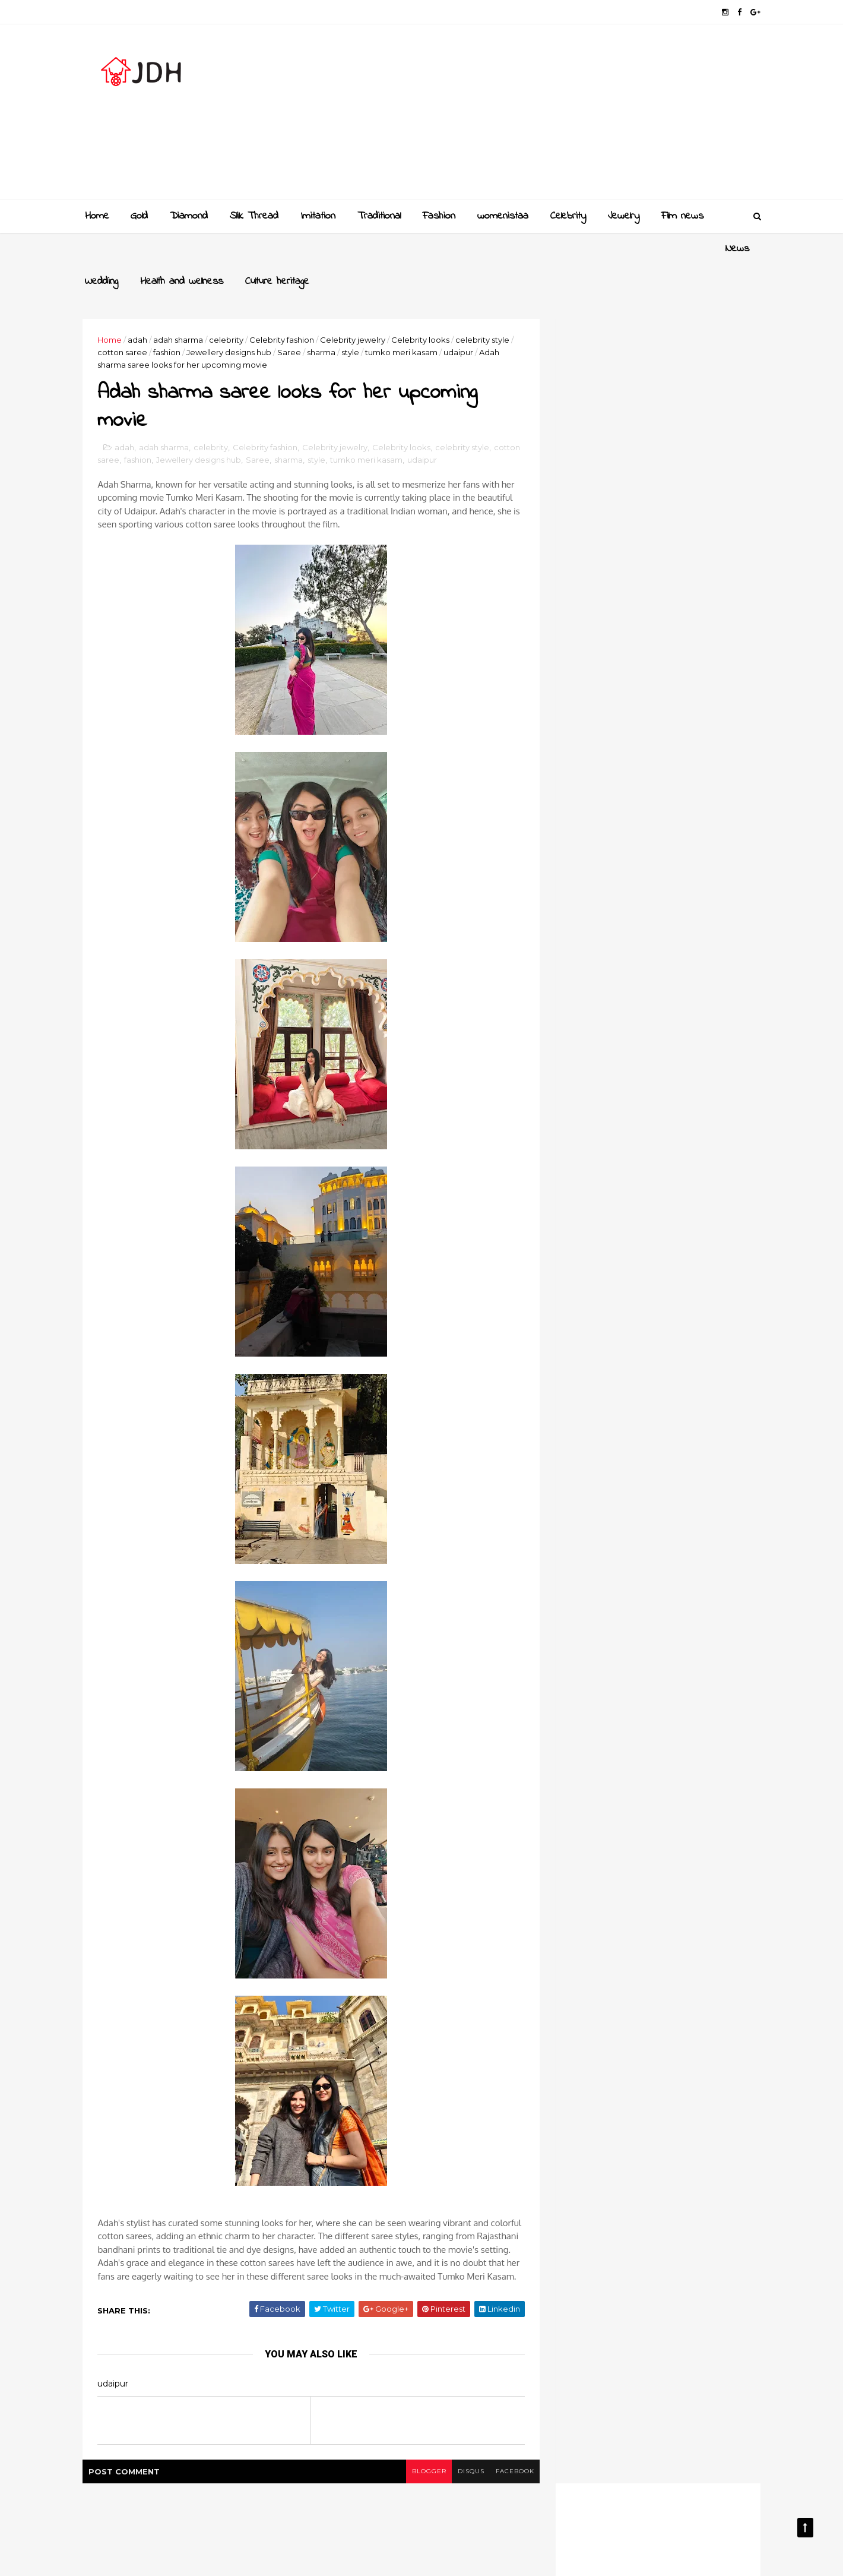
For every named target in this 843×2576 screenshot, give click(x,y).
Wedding (147, 249)
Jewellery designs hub (232, 319)
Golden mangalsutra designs (673, 1161)
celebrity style (486, 307)
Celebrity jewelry (356, 307)
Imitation (317, 216)
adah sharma (182, 307)
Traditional (379, 216)
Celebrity (568, 216)
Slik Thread (254, 216)
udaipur (462, 319)
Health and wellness (227, 249)
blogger (422, 2453)
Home (97, 216)
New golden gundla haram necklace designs (669, 1264)
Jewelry (623, 216)
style (354, 319)
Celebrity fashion (285, 307)
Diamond (189, 216)
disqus (464, 2453)
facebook (509, 2453)
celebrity (230, 307)
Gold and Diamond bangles (670, 1210)
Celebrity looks (424, 307)
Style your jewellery (654, 1306)
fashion (170, 319)
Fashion (439, 216)
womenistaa (502, 216)
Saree (293, 319)
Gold (139, 216)
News (97, 249)
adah (141, 307)
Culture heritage (323, 249)
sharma (324, 319)
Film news (682, 216)
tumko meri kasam (405, 319)
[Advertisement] (540, 116)
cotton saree (126, 319)
